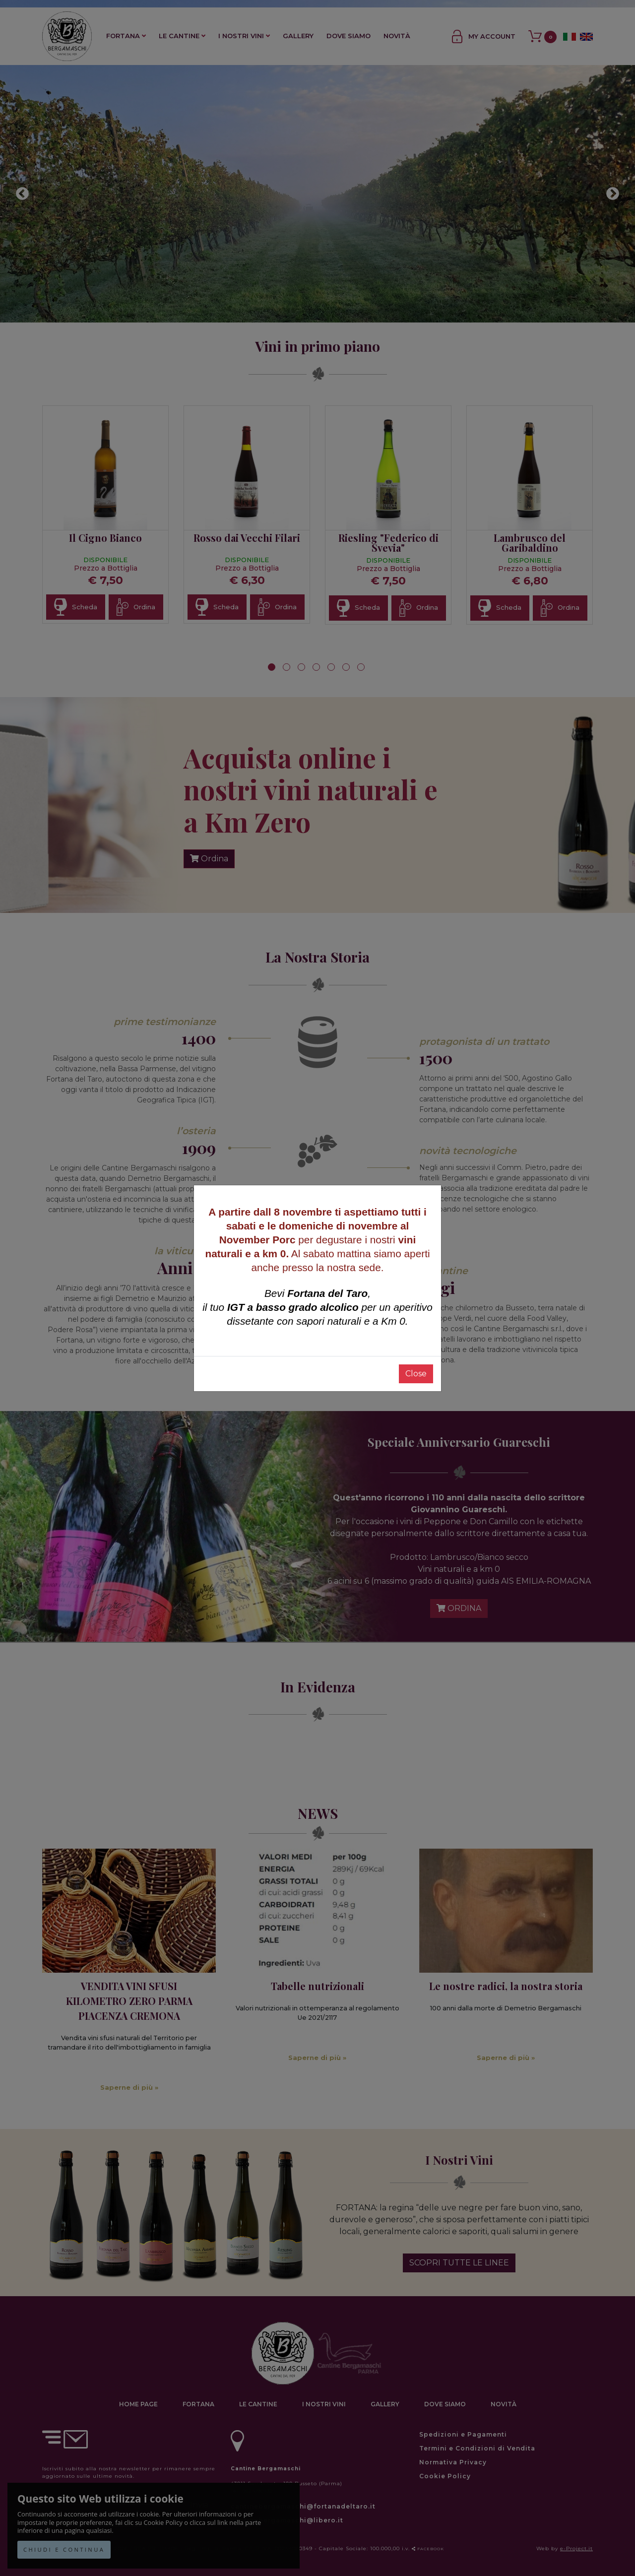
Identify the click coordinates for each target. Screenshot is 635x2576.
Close (416, 1373)
